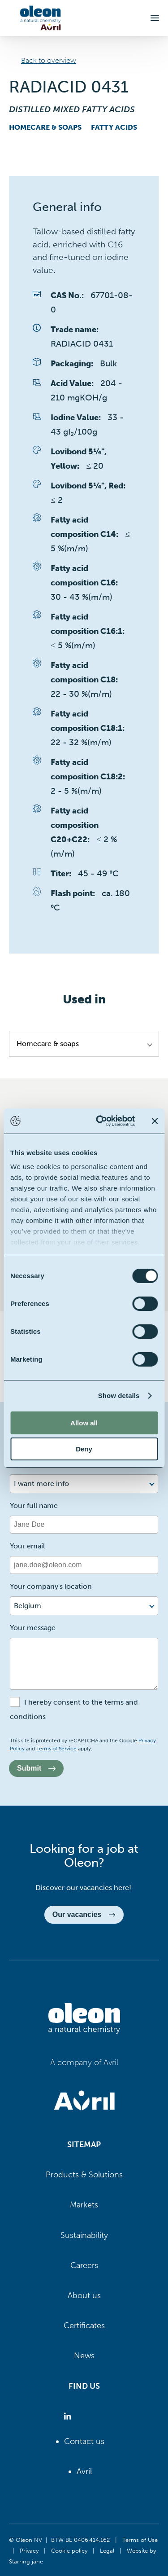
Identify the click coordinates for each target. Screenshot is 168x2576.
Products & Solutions (84, 2175)
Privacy (29, 2550)
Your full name (34, 1505)
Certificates (84, 2325)
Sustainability (84, 2235)
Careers (84, 2265)
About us (84, 2295)
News (84, 2356)
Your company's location (51, 1586)
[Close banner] (154, 1121)
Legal (107, 2550)
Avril (84, 2471)
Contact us (84, 2441)
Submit (36, 1768)
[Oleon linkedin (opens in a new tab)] (69, 2416)
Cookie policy (69, 2550)
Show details (119, 1395)
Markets (84, 2205)
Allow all (84, 1423)
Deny (84, 1449)
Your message (33, 1627)
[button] (155, 18)
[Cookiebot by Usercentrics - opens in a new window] (100, 1121)
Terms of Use (140, 2539)
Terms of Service (56, 1748)
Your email (27, 1546)
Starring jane (26, 2561)
